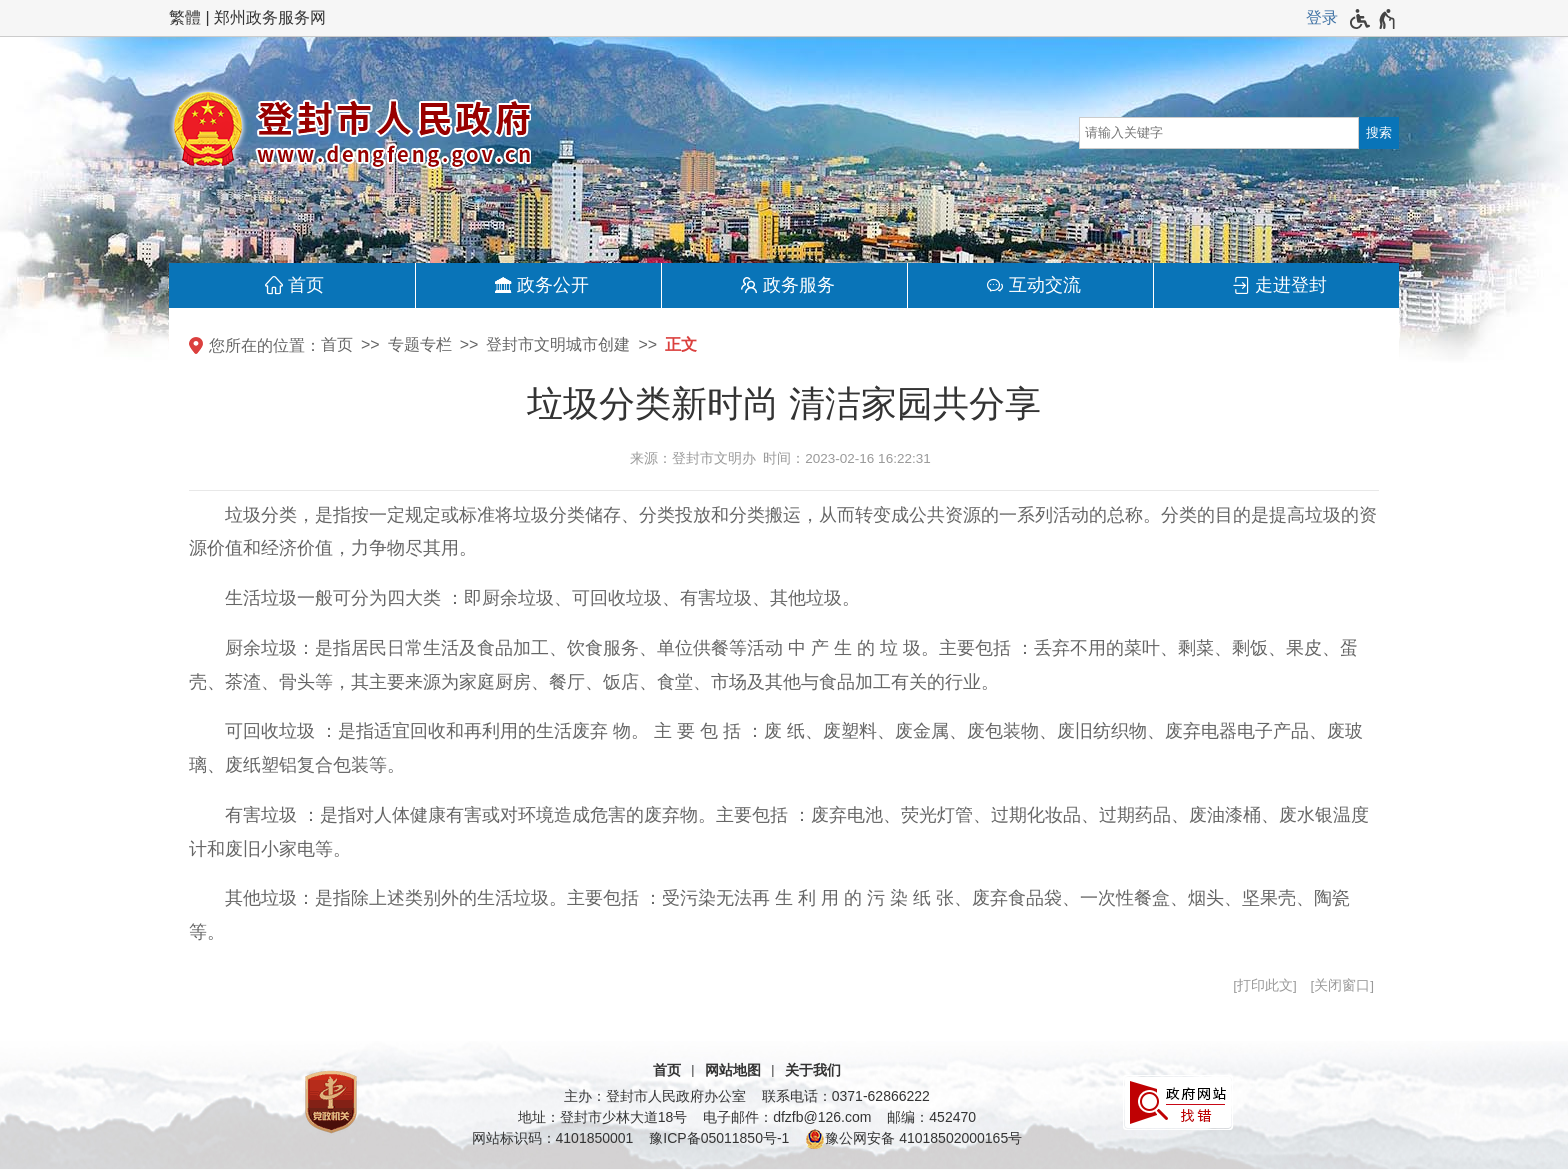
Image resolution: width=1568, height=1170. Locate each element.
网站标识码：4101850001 (553, 1138)
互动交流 (1045, 285)
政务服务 (799, 285)
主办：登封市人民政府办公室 (655, 1096)
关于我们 (813, 1070)
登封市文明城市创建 (558, 344)
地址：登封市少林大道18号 (603, 1117)
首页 (306, 285)
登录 (1322, 17)
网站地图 (733, 1070)
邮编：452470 (931, 1117)
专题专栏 (420, 344)
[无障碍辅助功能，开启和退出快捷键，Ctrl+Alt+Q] (1373, 19)
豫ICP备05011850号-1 (719, 1138)
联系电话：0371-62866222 (846, 1096)
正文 (681, 344)
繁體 (185, 17)
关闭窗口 (1342, 985)
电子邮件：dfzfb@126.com (787, 1117)
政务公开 (553, 285)
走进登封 (1291, 285)
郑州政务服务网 (270, 17)
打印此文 (1265, 985)
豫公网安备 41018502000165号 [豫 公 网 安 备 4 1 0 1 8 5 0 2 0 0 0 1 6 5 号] (913, 1139)
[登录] (1322, 18)
